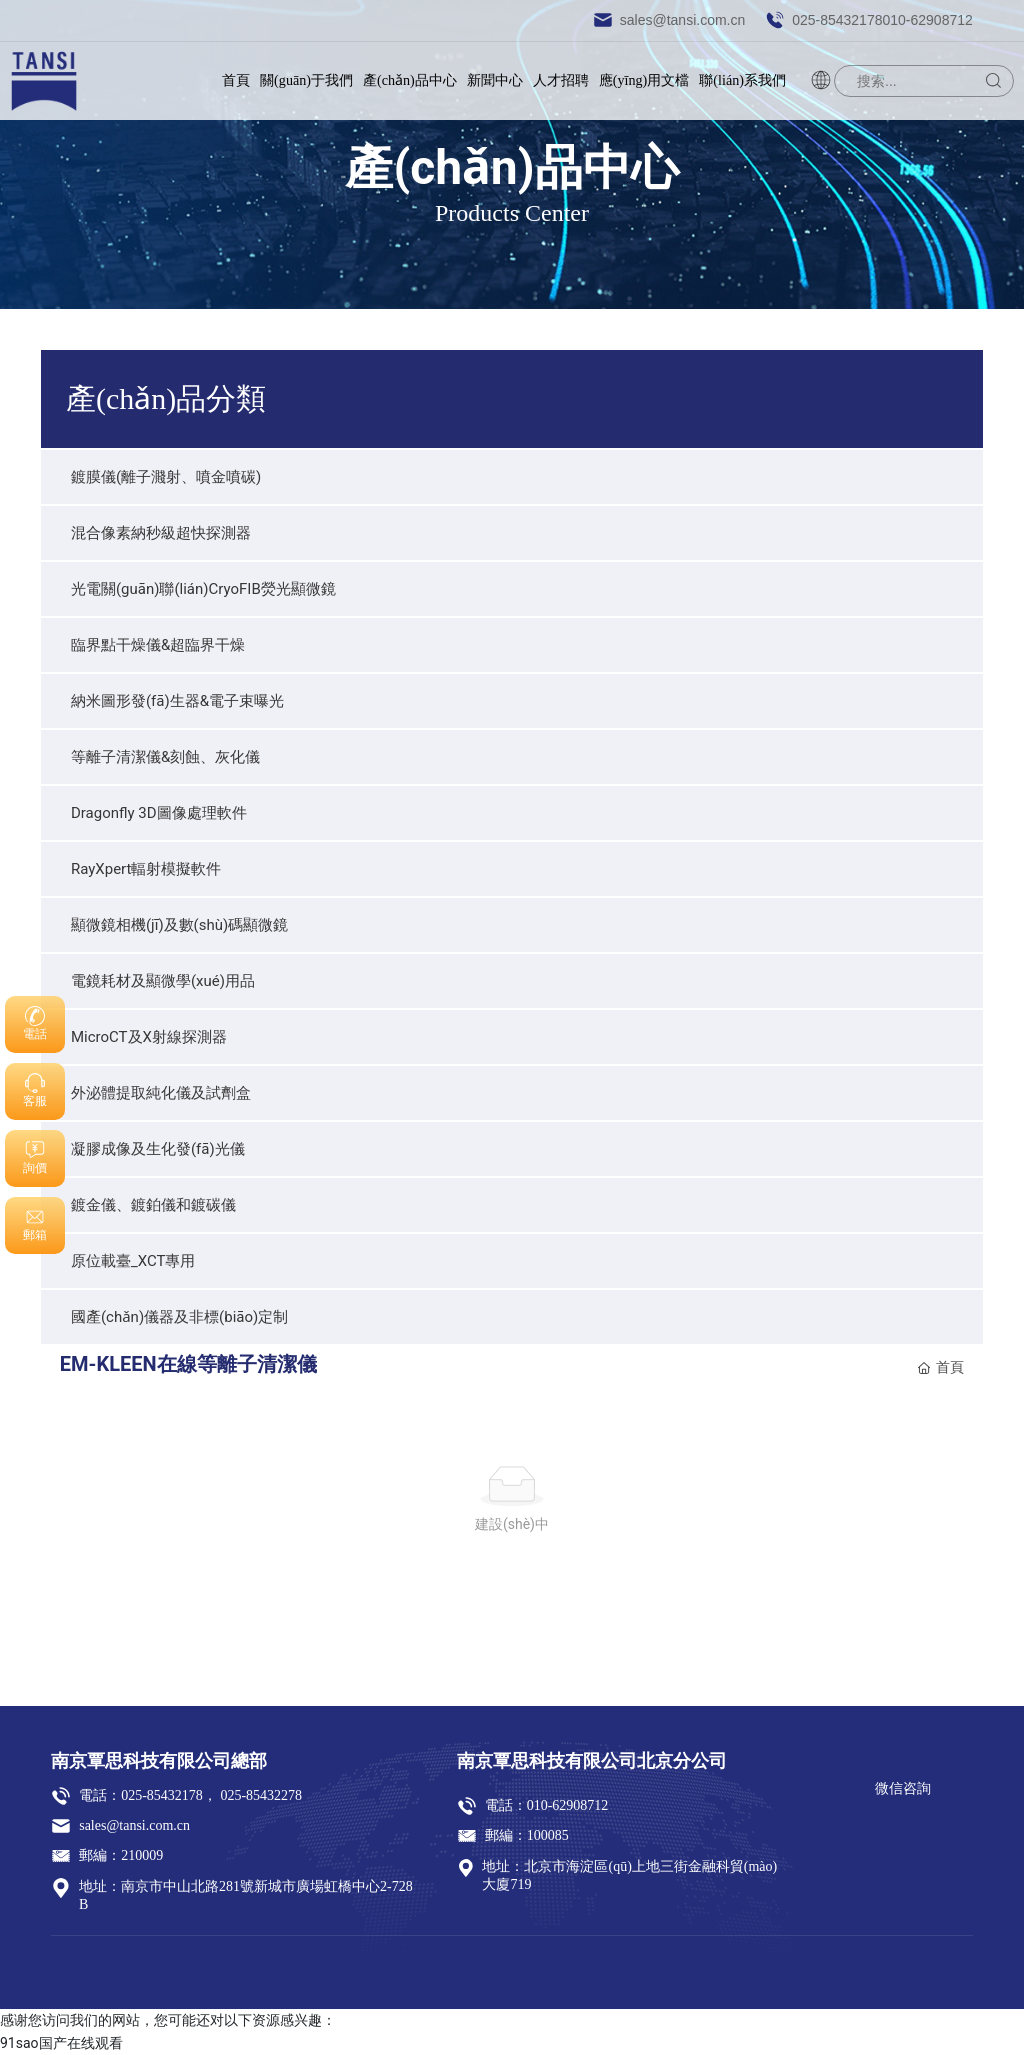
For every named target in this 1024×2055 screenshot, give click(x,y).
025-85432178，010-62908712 (869, 20)
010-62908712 (568, 1805)
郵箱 (35, 1235)
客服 (35, 1101)
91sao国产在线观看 (61, 2043)
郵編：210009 (121, 1855)
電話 (35, 1034)
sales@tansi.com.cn (669, 20)
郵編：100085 (527, 1835)
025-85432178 (162, 1795)
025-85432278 (259, 1795)
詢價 (35, 1168)
